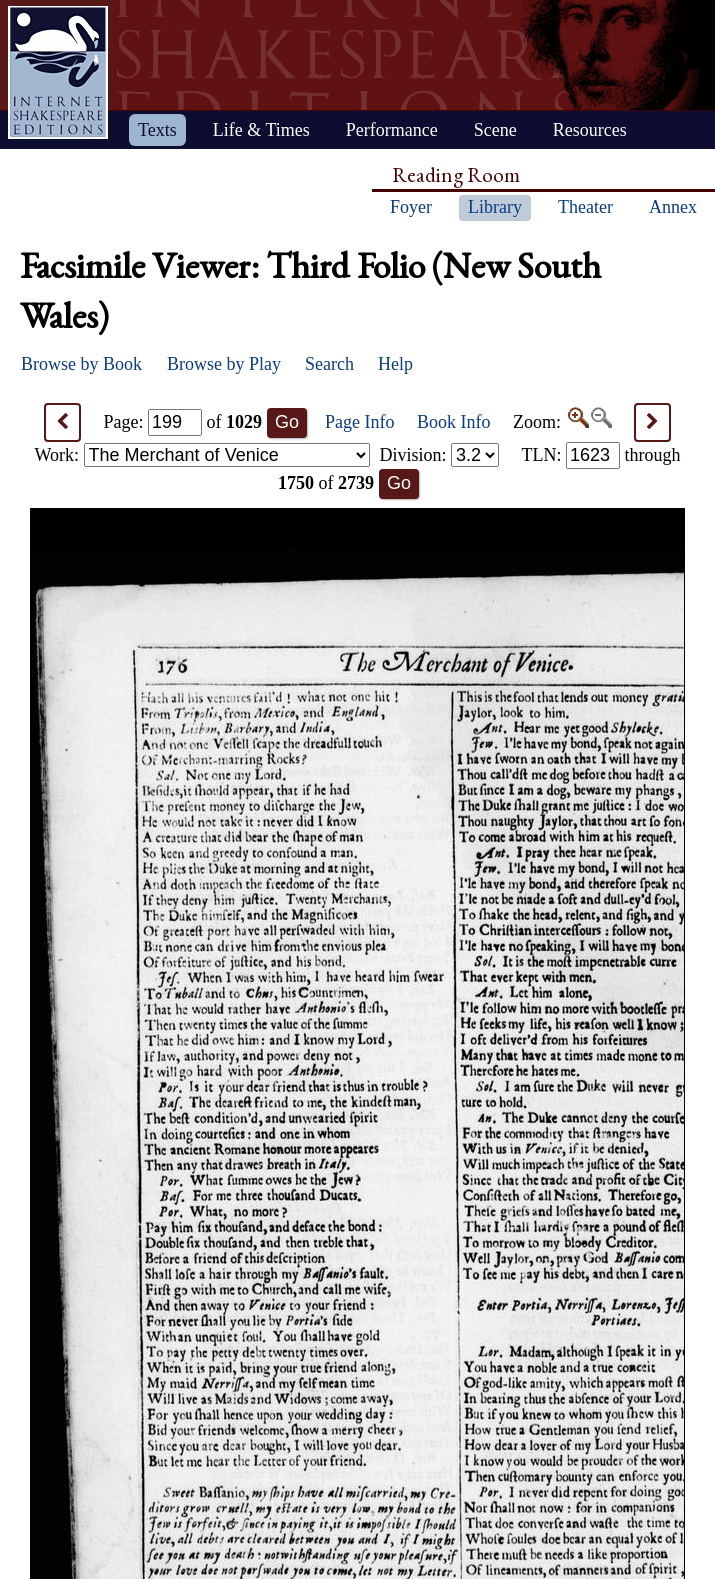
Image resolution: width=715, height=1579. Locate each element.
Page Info (359, 422)
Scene (495, 130)
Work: (202, 455)
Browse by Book (81, 364)
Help (395, 364)
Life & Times (261, 130)
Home (58, 72)
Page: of (183, 422)
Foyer (411, 207)
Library (495, 207)
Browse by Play (224, 364)
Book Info (454, 422)
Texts (157, 130)
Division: (439, 455)
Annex (673, 207)
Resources (590, 130)
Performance (392, 130)
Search (329, 364)
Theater (585, 207)
